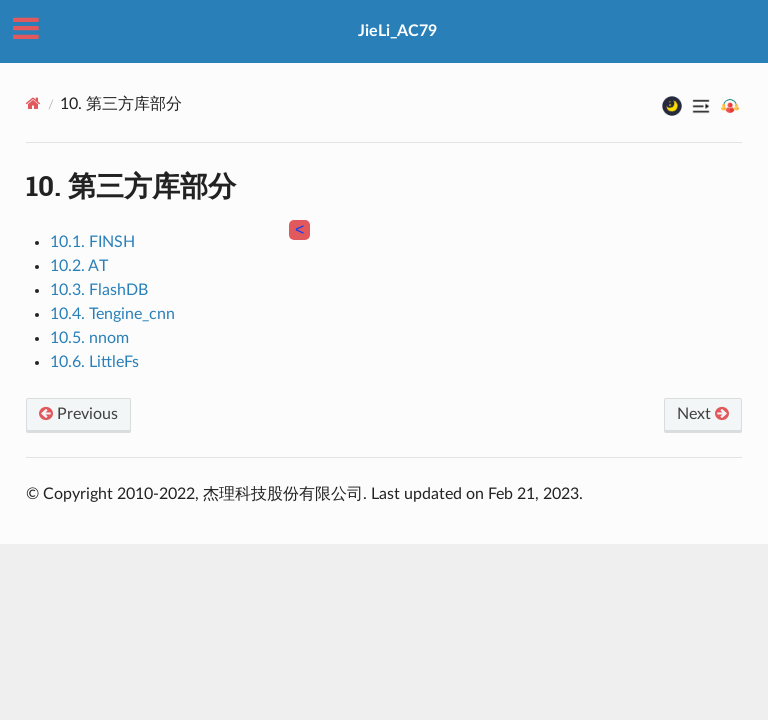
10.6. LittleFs (94, 362)
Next (703, 414)
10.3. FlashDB (99, 290)
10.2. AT (79, 266)
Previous (78, 414)
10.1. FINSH (92, 242)
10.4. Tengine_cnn (112, 314)
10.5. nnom (89, 338)
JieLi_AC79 (397, 31)
